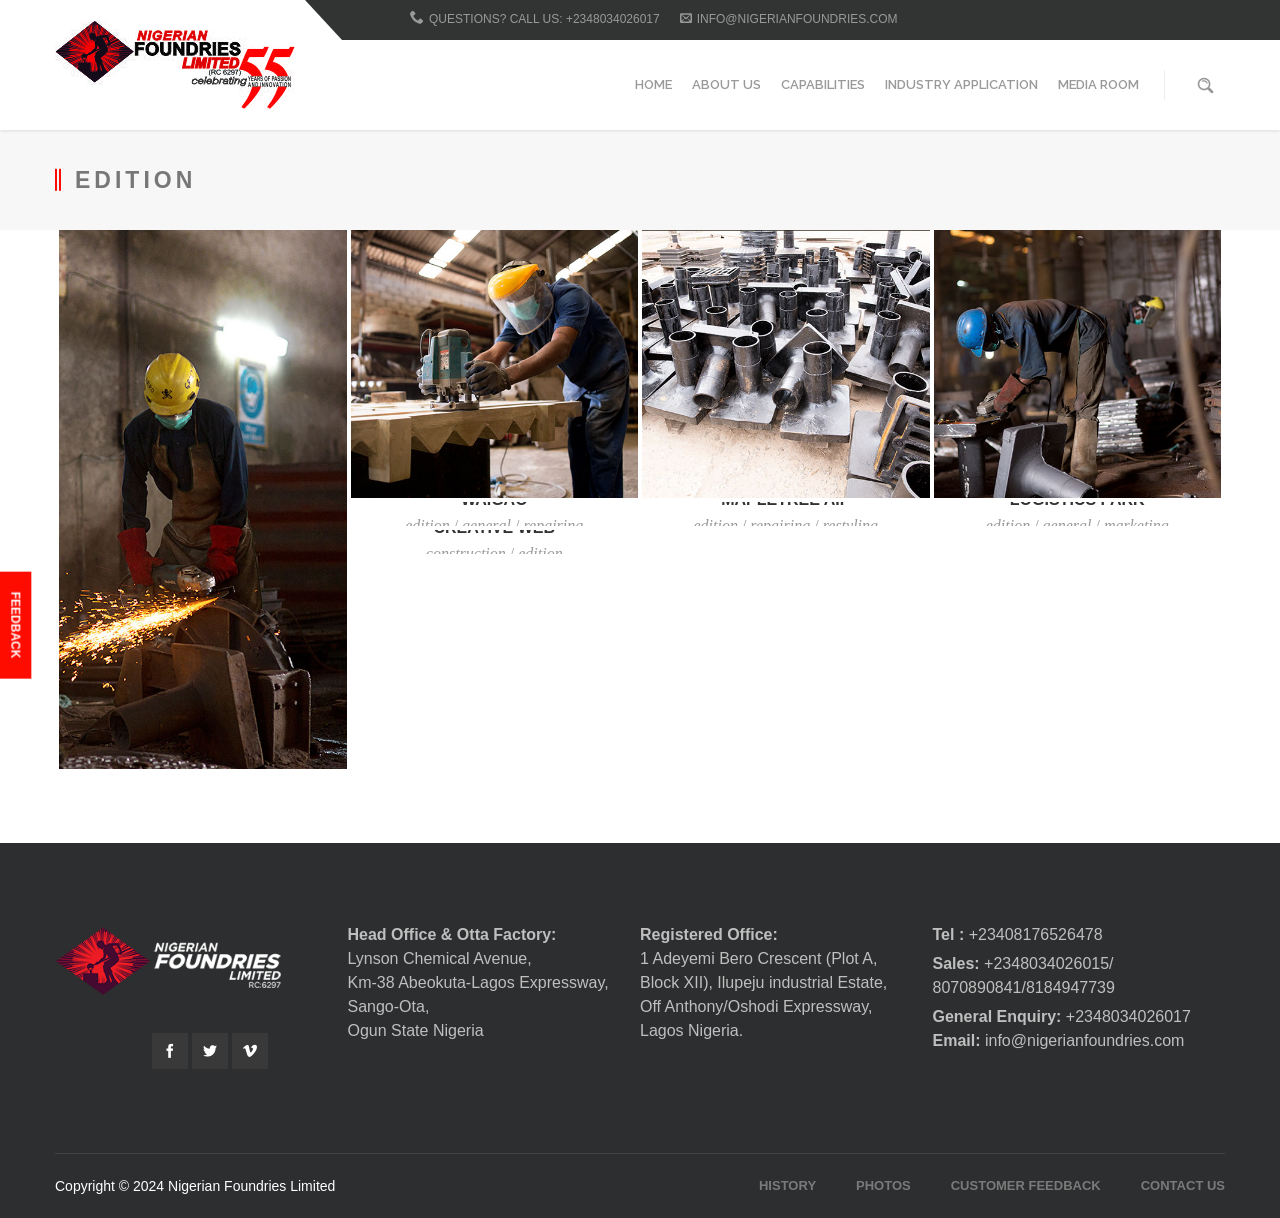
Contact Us (1183, 1185)
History (787, 1185)
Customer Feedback (1026, 1185)
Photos (883, 1185)
